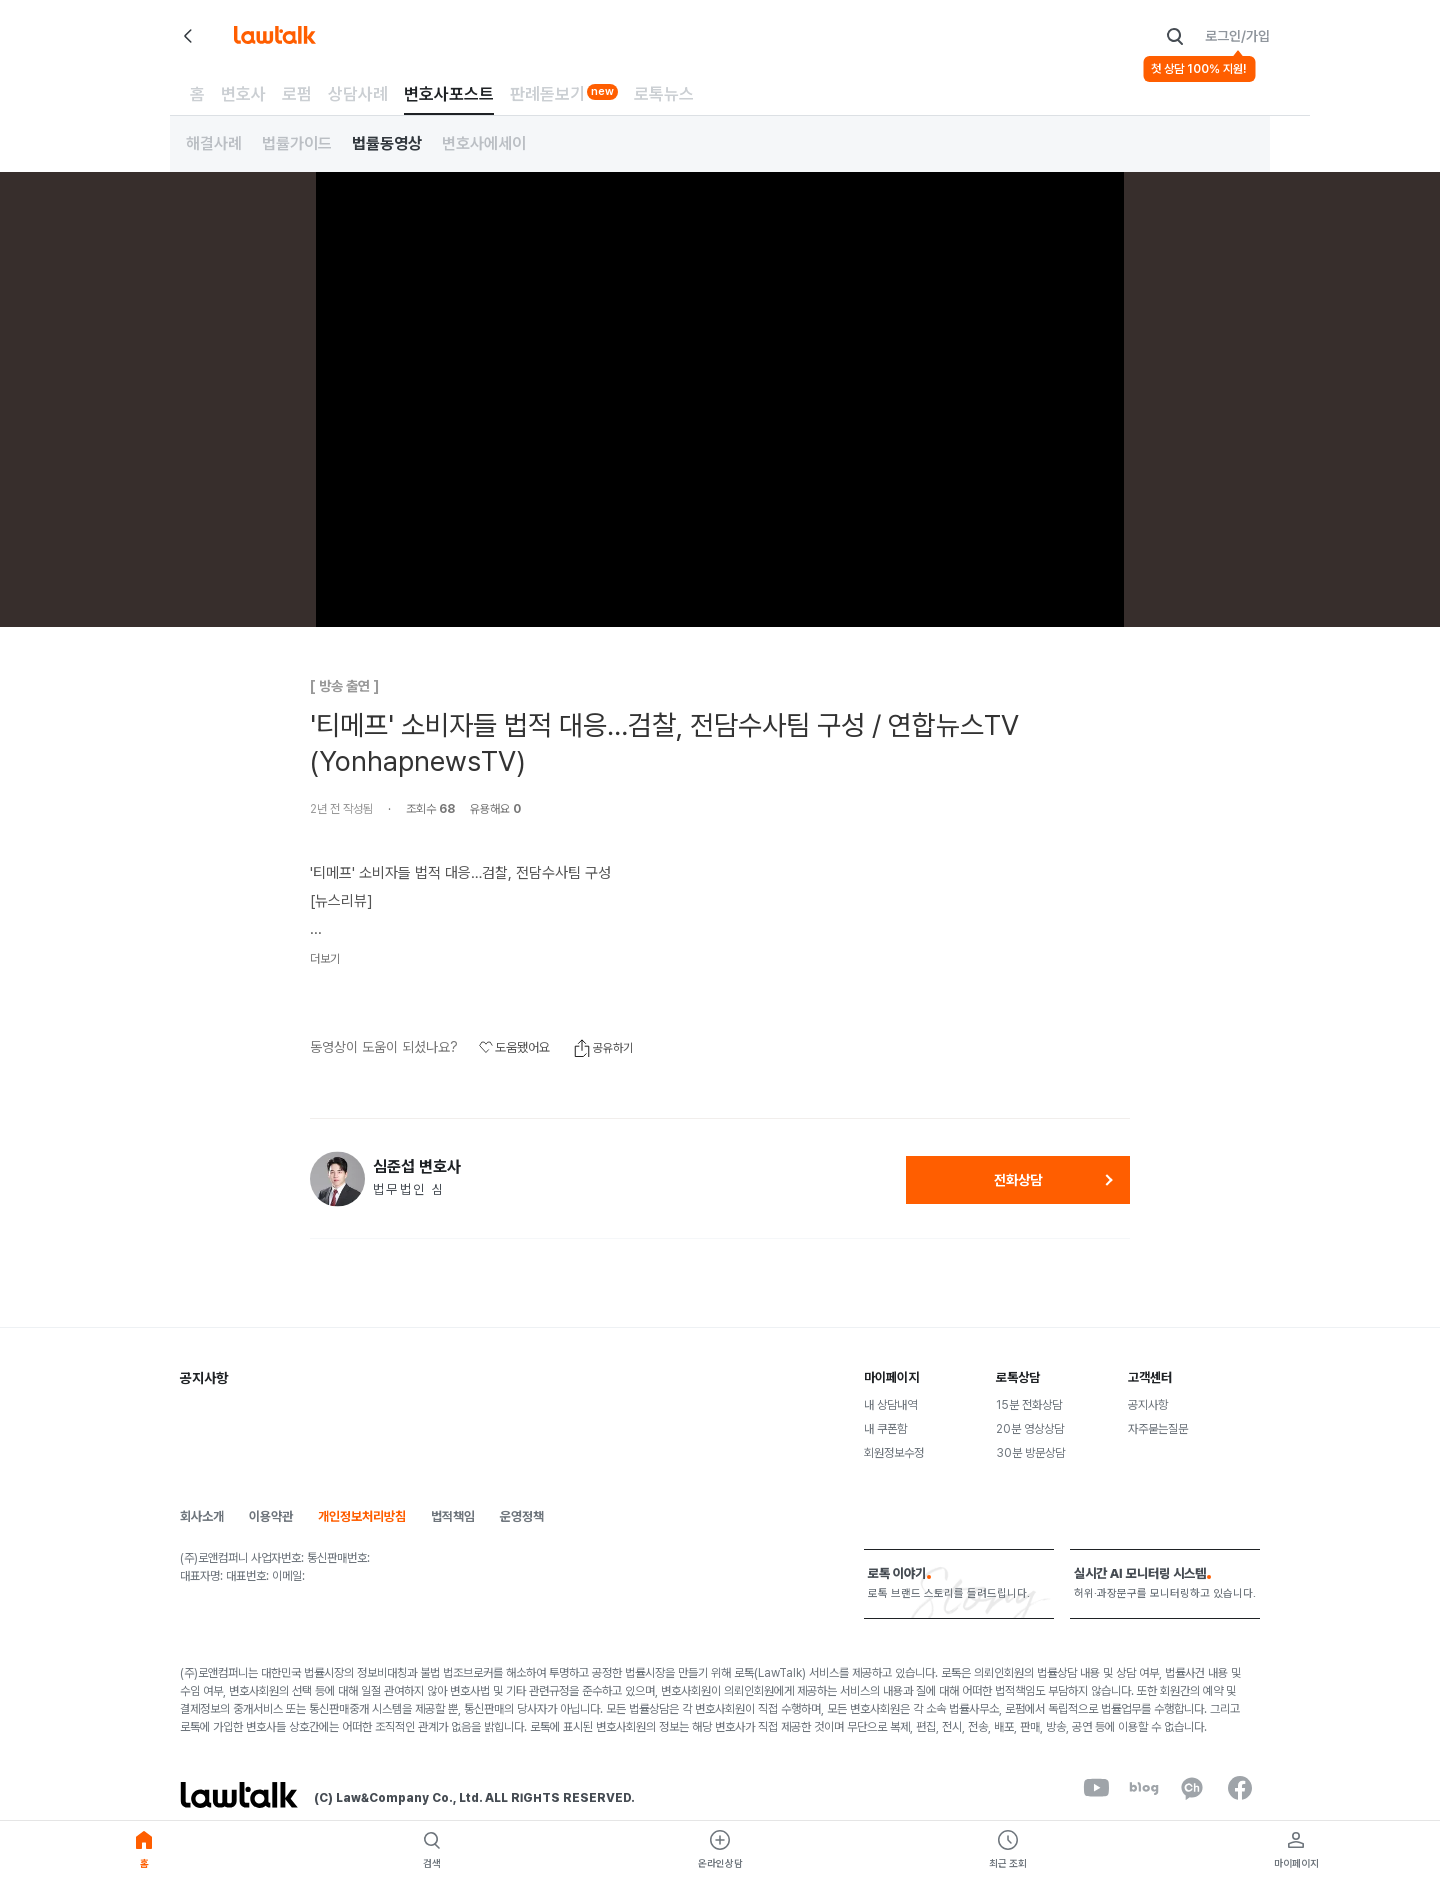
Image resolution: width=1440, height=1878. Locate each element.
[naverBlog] (1144, 1788)
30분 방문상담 (1030, 1453)
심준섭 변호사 (417, 1167)
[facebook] (1240, 1788)
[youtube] (1096, 1788)
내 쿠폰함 (885, 1429)
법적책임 (453, 1516)
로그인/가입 (1237, 36)
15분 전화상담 (1029, 1405)
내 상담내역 (890, 1405)
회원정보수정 (894, 1453)
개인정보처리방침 (362, 1516)
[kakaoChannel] (1192, 1788)
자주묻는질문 (1158, 1429)
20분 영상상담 (1030, 1429)
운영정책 (522, 1516)
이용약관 (271, 1516)
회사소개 (202, 1516)
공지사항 (1148, 1405)
